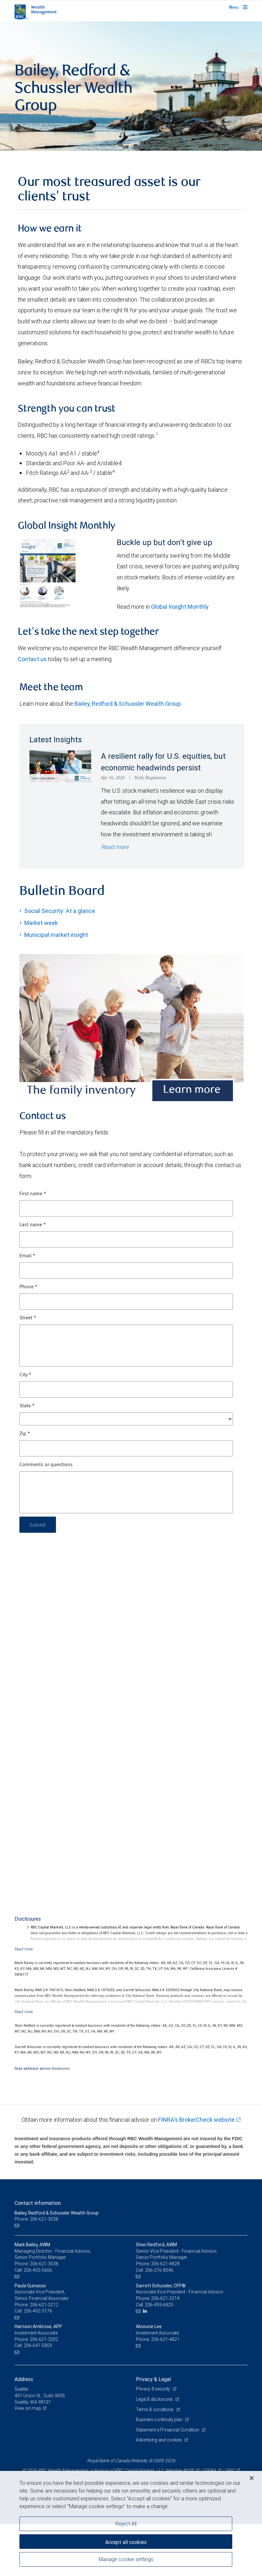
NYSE (188, 2470)
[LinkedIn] (145, 2311)
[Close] (252, 2478)
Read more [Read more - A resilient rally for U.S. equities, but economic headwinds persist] (114, 847)
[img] (131, 86)
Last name (32, 1225)
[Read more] (24, 1949)
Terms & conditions (155, 2409)
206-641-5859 (38, 2345)
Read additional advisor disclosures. (43, 2068)
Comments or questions (46, 1464)
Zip (24, 1433)
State (27, 1406)
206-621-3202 (44, 2339)
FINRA (209, 2470)
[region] (131, 2523)
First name (32, 1194)
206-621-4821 (165, 2339)
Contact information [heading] (38, 2203)
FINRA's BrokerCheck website (196, 2119)
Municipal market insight (56, 935)
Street (27, 1318)
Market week (41, 923)
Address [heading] (24, 2379)
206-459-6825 (159, 2305)
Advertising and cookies (159, 2440)
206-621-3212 (44, 2305)
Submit (37, 1524)
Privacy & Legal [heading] (153, 2379)
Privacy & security (153, 2389)
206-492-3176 (38, 2311)
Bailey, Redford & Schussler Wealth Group (127, 703)
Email (27, 1256)
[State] (126, 1418)
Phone (28, 1287)
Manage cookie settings (126, 2559)
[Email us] (18, 2226)
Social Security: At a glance (59, 911)
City (25, 1375)
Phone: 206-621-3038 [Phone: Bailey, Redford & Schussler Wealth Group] (36, 2219)
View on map (28, 2408)
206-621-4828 (165, 2264)
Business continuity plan (159, 2419)
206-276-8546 (159, 2270)
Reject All (125, 2523)
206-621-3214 (165, 2298)
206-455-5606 (38, 2270)
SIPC (230, 2470)
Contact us (32, 659)
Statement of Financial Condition (168, 2430)
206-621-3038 (44, 2264)
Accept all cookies (126, 2542)
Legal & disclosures (155, 2399)
